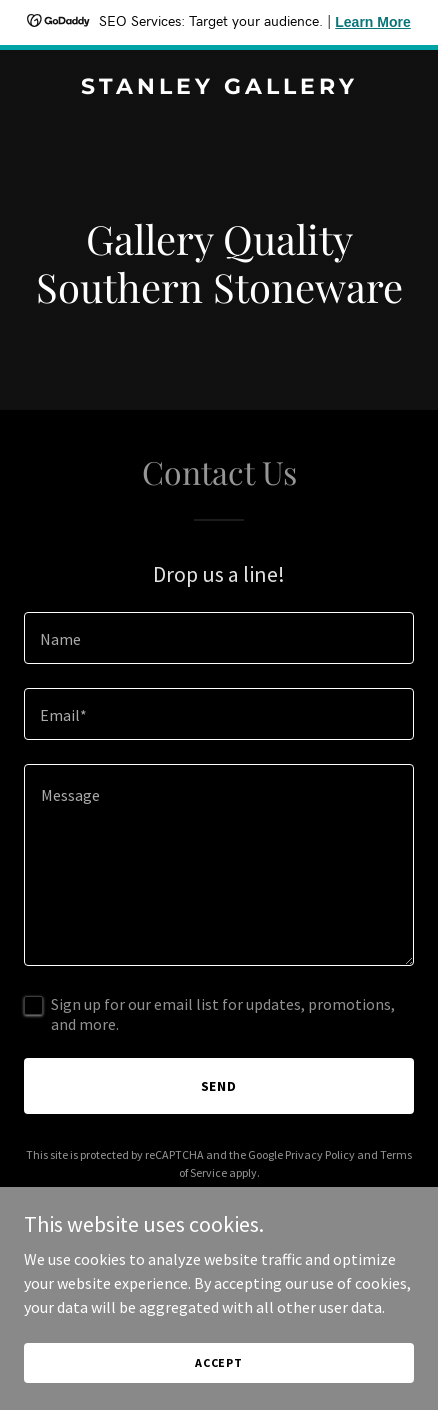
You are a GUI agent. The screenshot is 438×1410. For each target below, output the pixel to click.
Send (219, 1086)
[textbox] (219, 638)
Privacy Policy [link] (320, 1154)
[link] (219, 88)
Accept (219, 1362)
